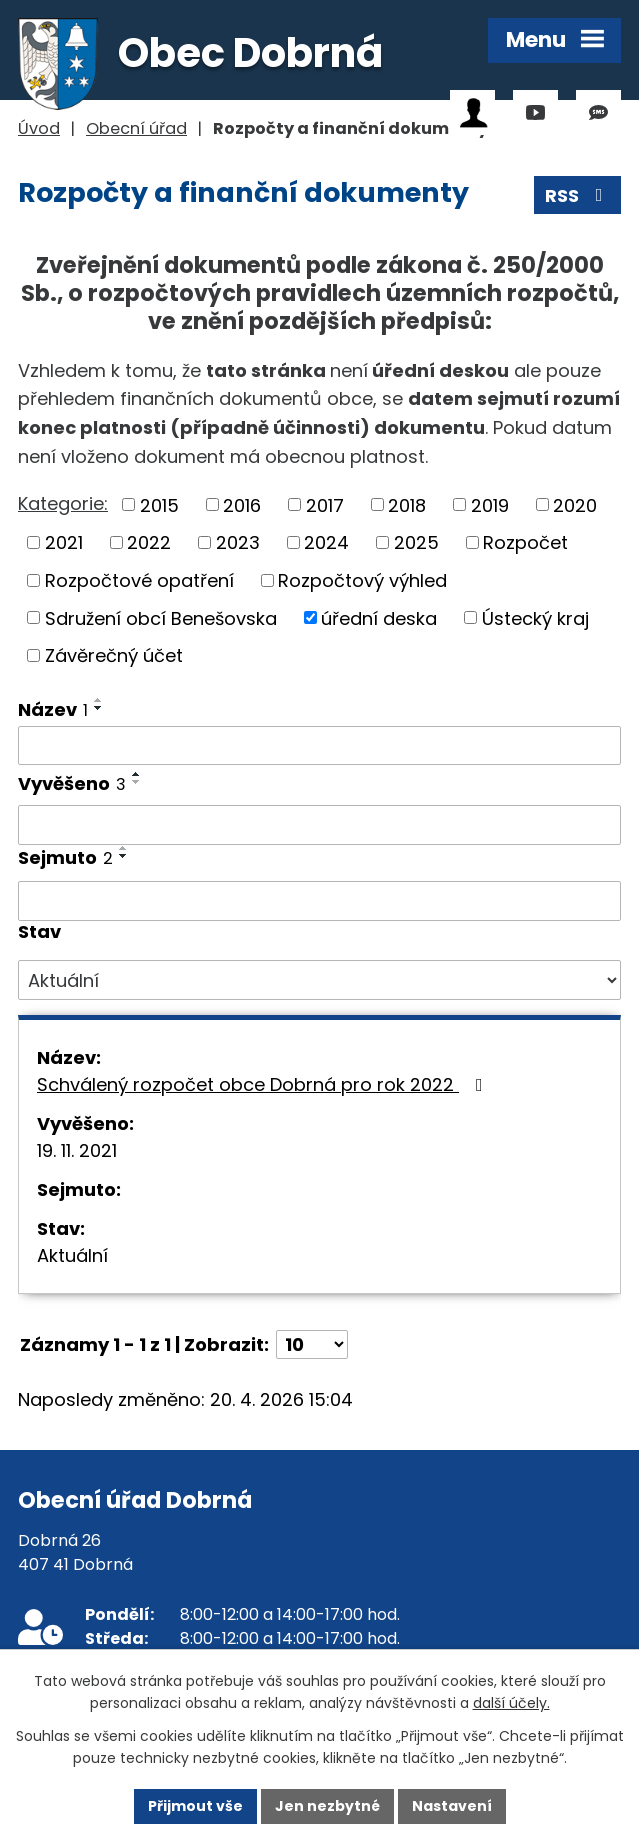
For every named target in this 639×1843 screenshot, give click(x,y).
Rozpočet (525, 542)
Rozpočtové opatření (139, 580)
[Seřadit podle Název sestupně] (99, 708)
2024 (326, 542)
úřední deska (379, 617)
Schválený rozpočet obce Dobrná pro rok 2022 (264, 1084)
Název (53, 709)
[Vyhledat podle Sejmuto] (319, 901)
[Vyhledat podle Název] (319, 746)
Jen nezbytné (327, 1806)
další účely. (511, 1704)
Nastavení (452, 1806)
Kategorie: (63, 503)
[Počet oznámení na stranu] (312, 1344)
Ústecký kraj (535, 617)
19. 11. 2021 (77, 1150)
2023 (238, 542)
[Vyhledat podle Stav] (319, 980)
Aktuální (72, 1255)
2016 (242, 504)
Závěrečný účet (114, 655)
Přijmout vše (195, 1806)
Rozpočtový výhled (362, 580)
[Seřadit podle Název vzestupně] (99, 700)
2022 (149, 542)
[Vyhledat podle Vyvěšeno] (319, 825)
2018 (407, 504)
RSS (578, 195)
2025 (416, 542)
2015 (159, 504)
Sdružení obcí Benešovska (161, 617)
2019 (490, 504)
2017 (325, 504)
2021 (64, 542)
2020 (575, 504)
